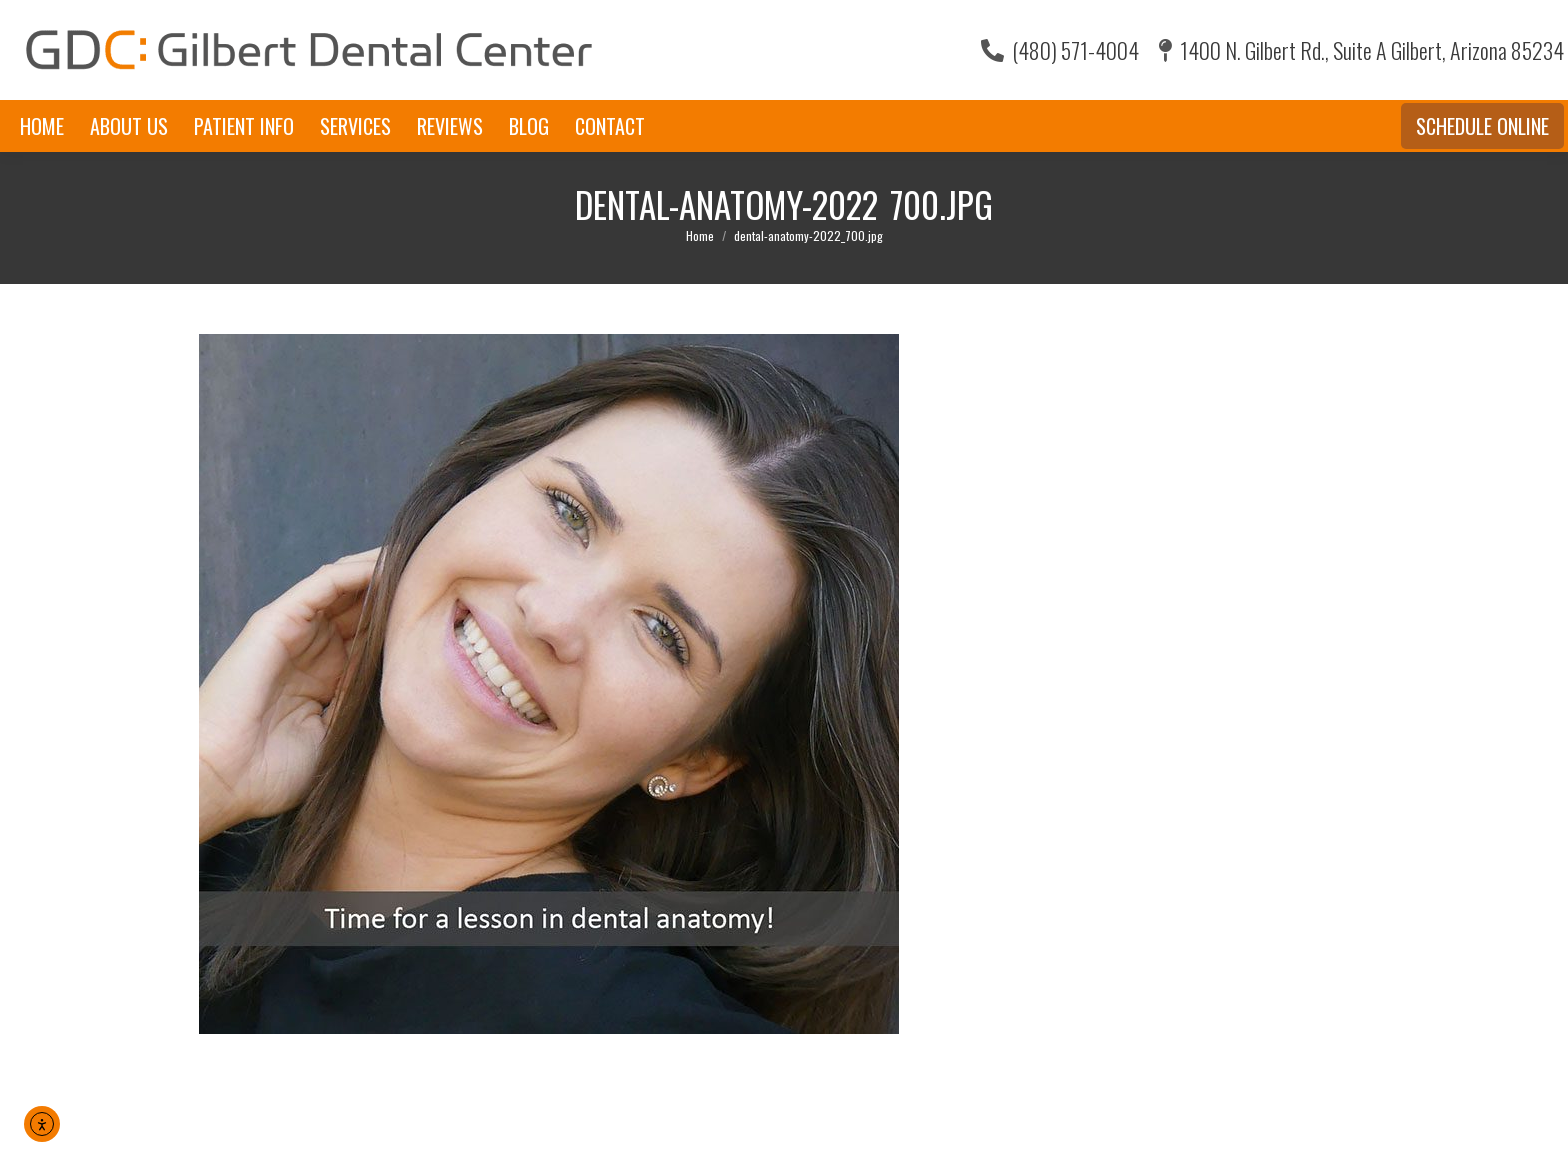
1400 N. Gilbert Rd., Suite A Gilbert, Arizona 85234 (1361, 50)
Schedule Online (1482, 126)
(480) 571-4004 (1060, 50)
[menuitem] (42, 126)
